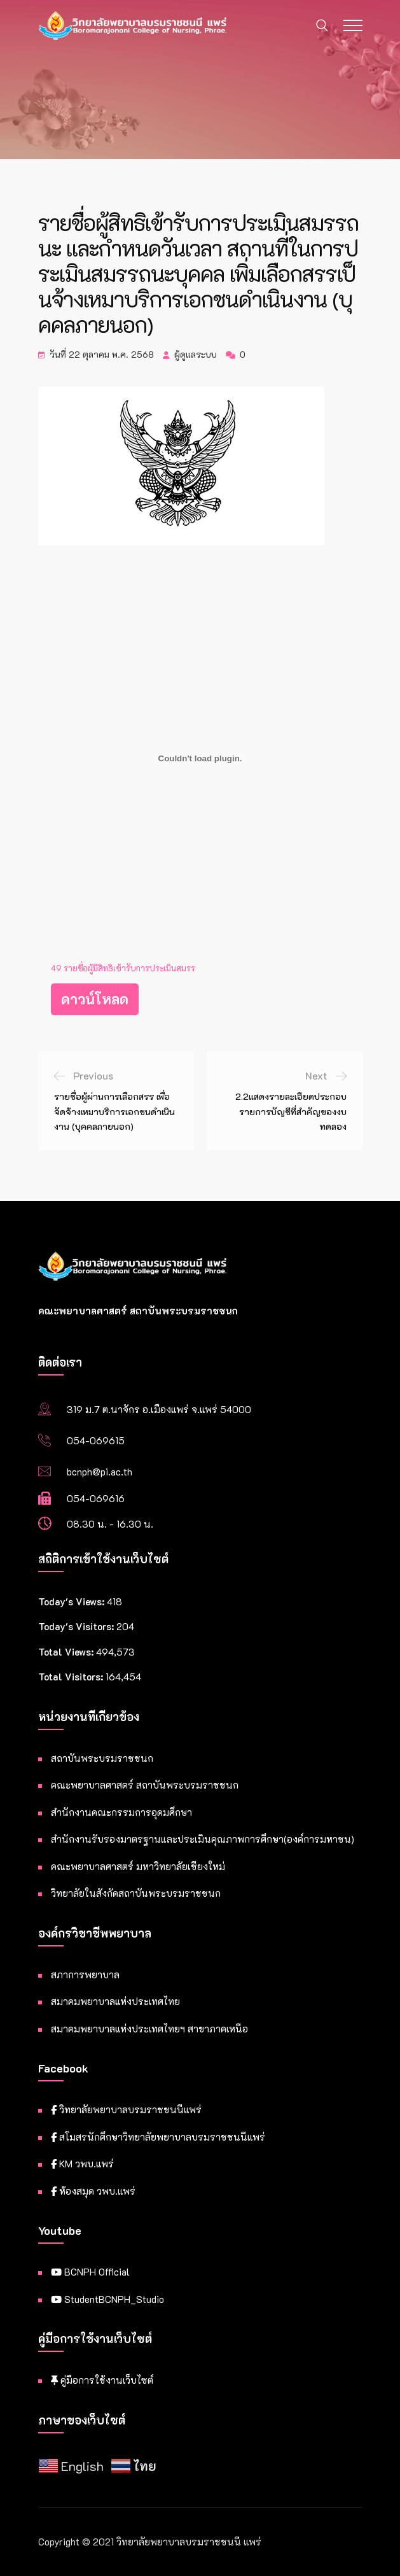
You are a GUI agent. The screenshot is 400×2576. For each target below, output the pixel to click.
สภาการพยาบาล (85, 1974)
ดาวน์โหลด (94, 999)
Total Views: (67, 1651)
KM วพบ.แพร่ (82, 2163)
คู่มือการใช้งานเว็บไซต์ (102, 2380)
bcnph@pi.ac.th (99, 1471)
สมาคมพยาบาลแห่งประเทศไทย (115, 2001)
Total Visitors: (72, 1676)
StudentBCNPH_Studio (107, 2299)
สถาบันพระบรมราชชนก (102, 1758)
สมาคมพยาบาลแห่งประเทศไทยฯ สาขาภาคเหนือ (149, 2028)
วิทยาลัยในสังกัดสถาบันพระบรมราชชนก (136, 1893)
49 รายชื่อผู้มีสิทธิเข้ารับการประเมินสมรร (123, 968)
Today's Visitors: (77, 1626)
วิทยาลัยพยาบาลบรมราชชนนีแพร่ (126, 2109)
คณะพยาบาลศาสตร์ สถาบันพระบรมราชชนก (144, 1784)
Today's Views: (72, 1601)
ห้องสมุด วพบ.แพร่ (93, 2191)
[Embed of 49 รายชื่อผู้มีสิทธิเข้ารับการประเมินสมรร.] (200, 759)
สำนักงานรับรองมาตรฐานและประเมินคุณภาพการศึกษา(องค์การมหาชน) (202, 1839)
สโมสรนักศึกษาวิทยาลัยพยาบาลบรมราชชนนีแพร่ (158, 2136)
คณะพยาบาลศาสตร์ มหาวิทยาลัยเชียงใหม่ (138, 1866)
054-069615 (96, 1440)
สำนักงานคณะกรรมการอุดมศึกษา (121, 1812)
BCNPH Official (90, 2271)
